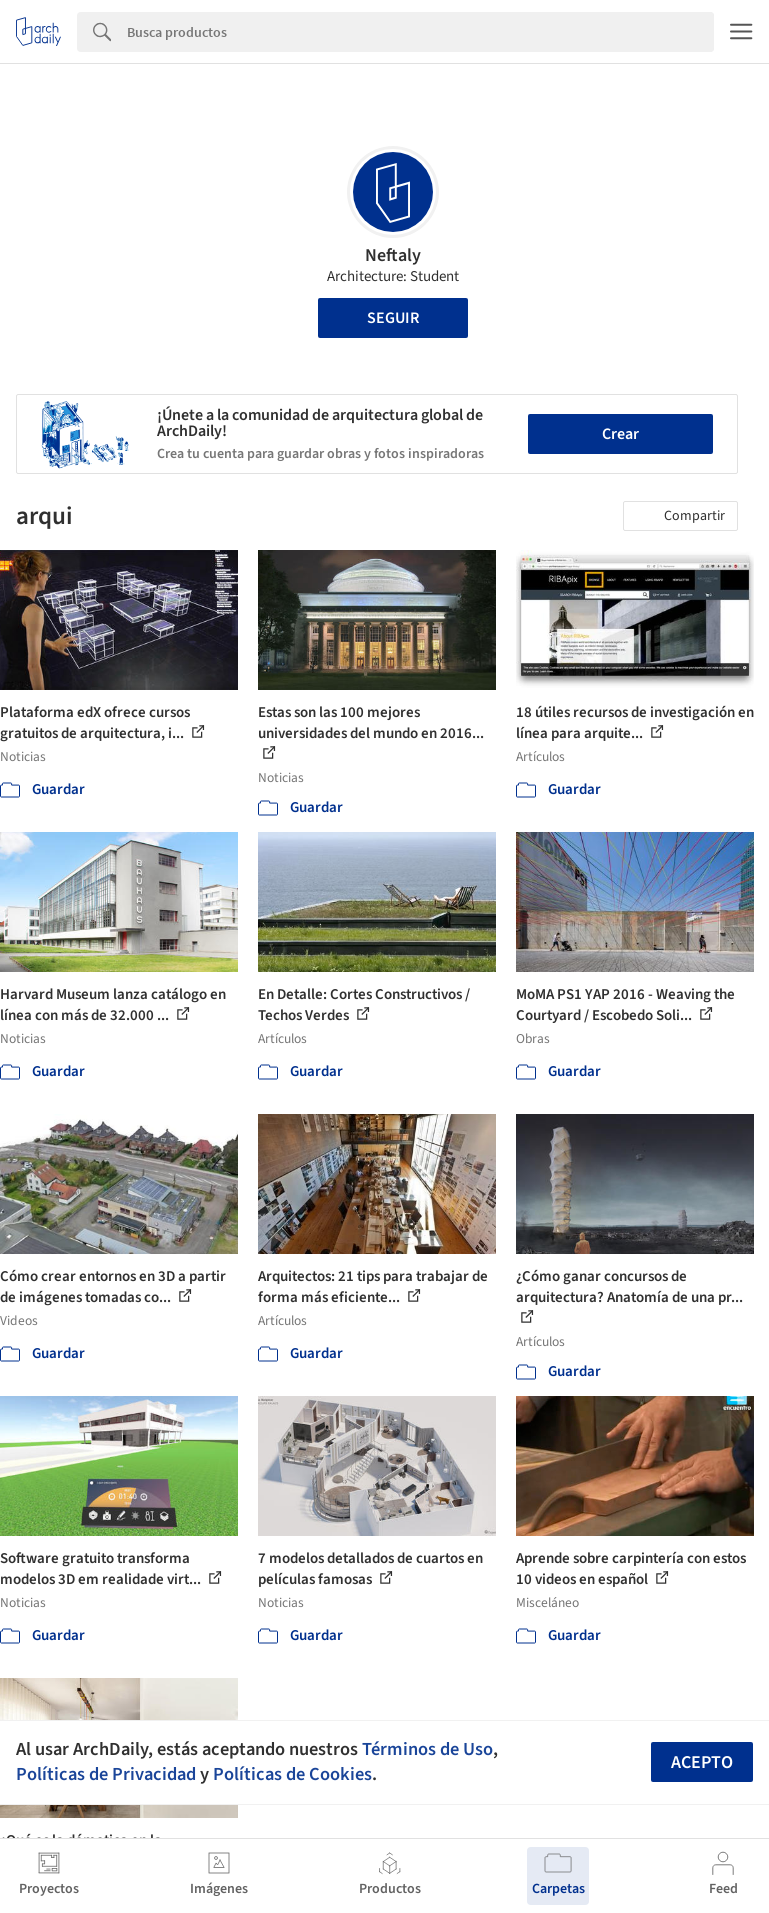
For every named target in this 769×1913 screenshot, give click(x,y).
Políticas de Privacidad (106, 1774)
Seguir (393, 318)
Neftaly (393, 255)
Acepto (702, 1762)
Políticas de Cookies (292, 1774)
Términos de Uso (427, 1749)
